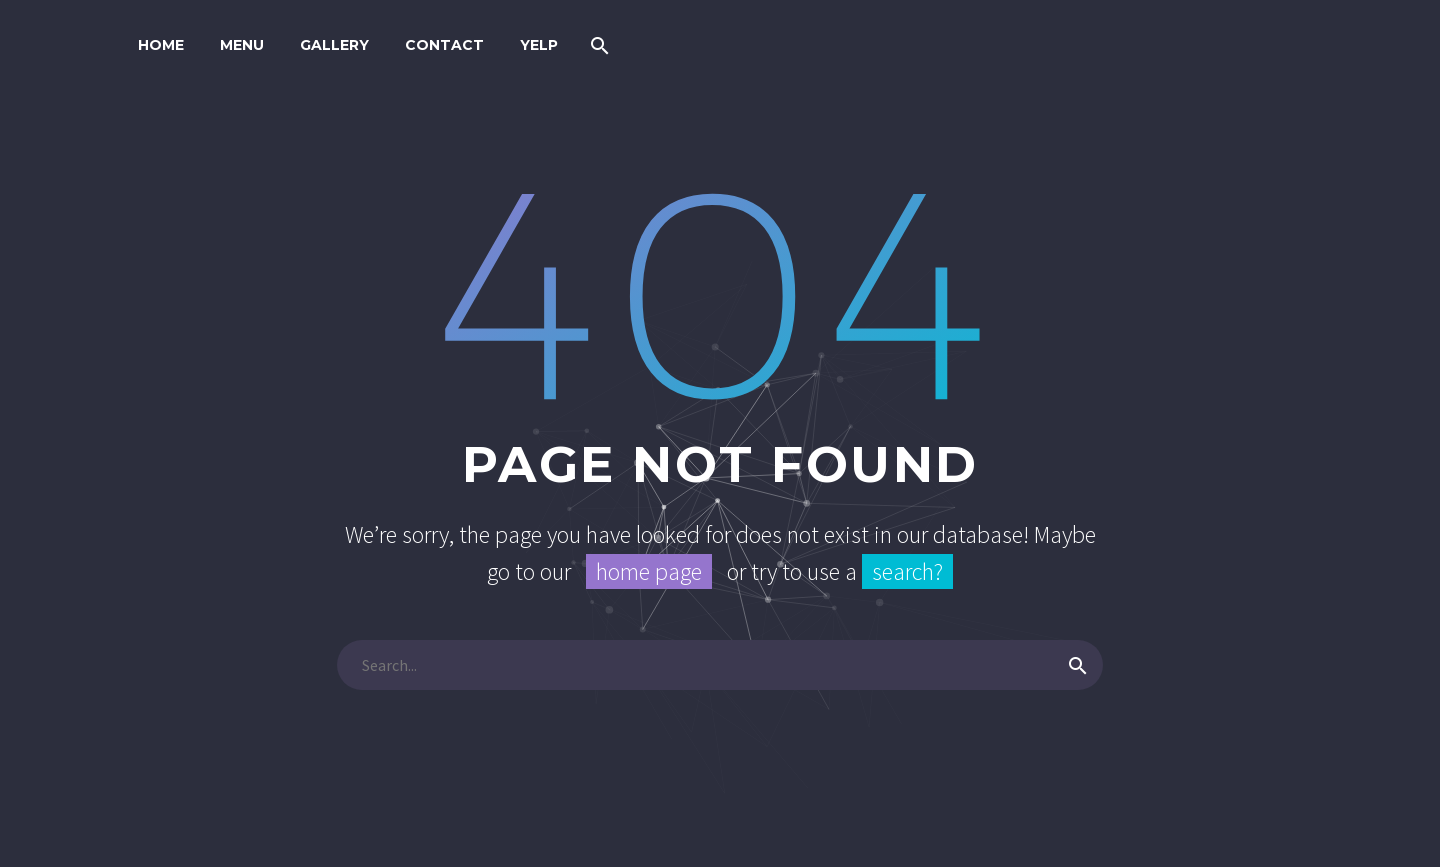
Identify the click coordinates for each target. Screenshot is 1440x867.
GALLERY (334, 45)
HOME (161, 45)
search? (907, 571)
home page (649, 571)
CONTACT (444, 45)
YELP (539, 45)
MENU (242, 45)
